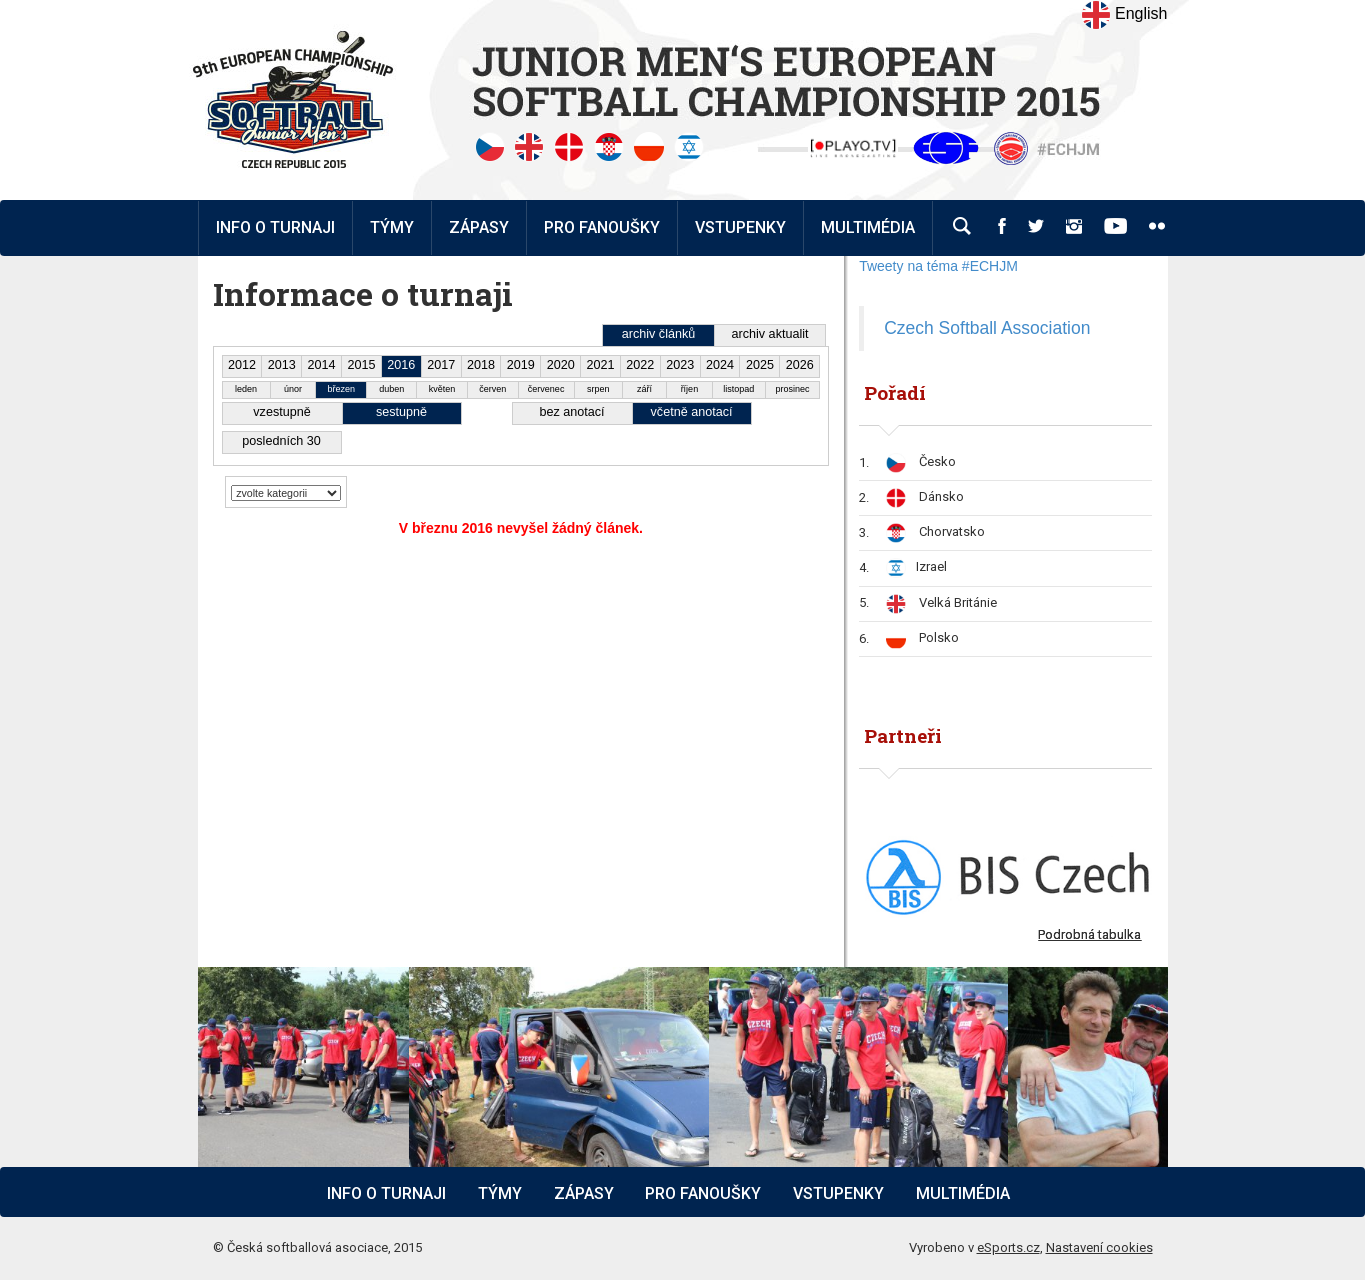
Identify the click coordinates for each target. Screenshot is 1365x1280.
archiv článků (659, 334)
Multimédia (963, 1193)
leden (246, 389)
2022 (640, 365)
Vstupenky (838, 1193)
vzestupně (281, 412)
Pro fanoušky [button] (602, 227)
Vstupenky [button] (740, 227)
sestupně (401, 412)
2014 (322, 365)
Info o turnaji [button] (275, 227)
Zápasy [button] (479, 227)
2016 (401, 365)
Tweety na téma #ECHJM (938, 266)
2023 (680, 365)
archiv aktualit (770, 334)
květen (442, 389)
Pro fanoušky (703, 1193)
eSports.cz (1008, 1247)
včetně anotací (692, 412)
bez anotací (571, 412)
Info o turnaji (386, 1193)
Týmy (392, 227)
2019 (521, 365)
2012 (242, 365)
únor (293, 389)
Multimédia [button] (868, 227)
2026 (800, 365)
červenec (546, 389)
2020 (561, 365)
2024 (720, 365)
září (644, 389)
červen (492, 389)
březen (342, 389)
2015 (361, 365)
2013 (282, 365)
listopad (738, 389)
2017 (441, 365)
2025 (760, 365)
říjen (690, 389)
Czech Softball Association (987, 328)
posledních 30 (281, 441)
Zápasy (584, 1193)
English (1124, 15)
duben (391, 389)
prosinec (792, 389)
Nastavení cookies (1099, 1247)
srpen (598, 389)
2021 (601, 365)
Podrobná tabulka (1089, 934)
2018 (481, 365)
